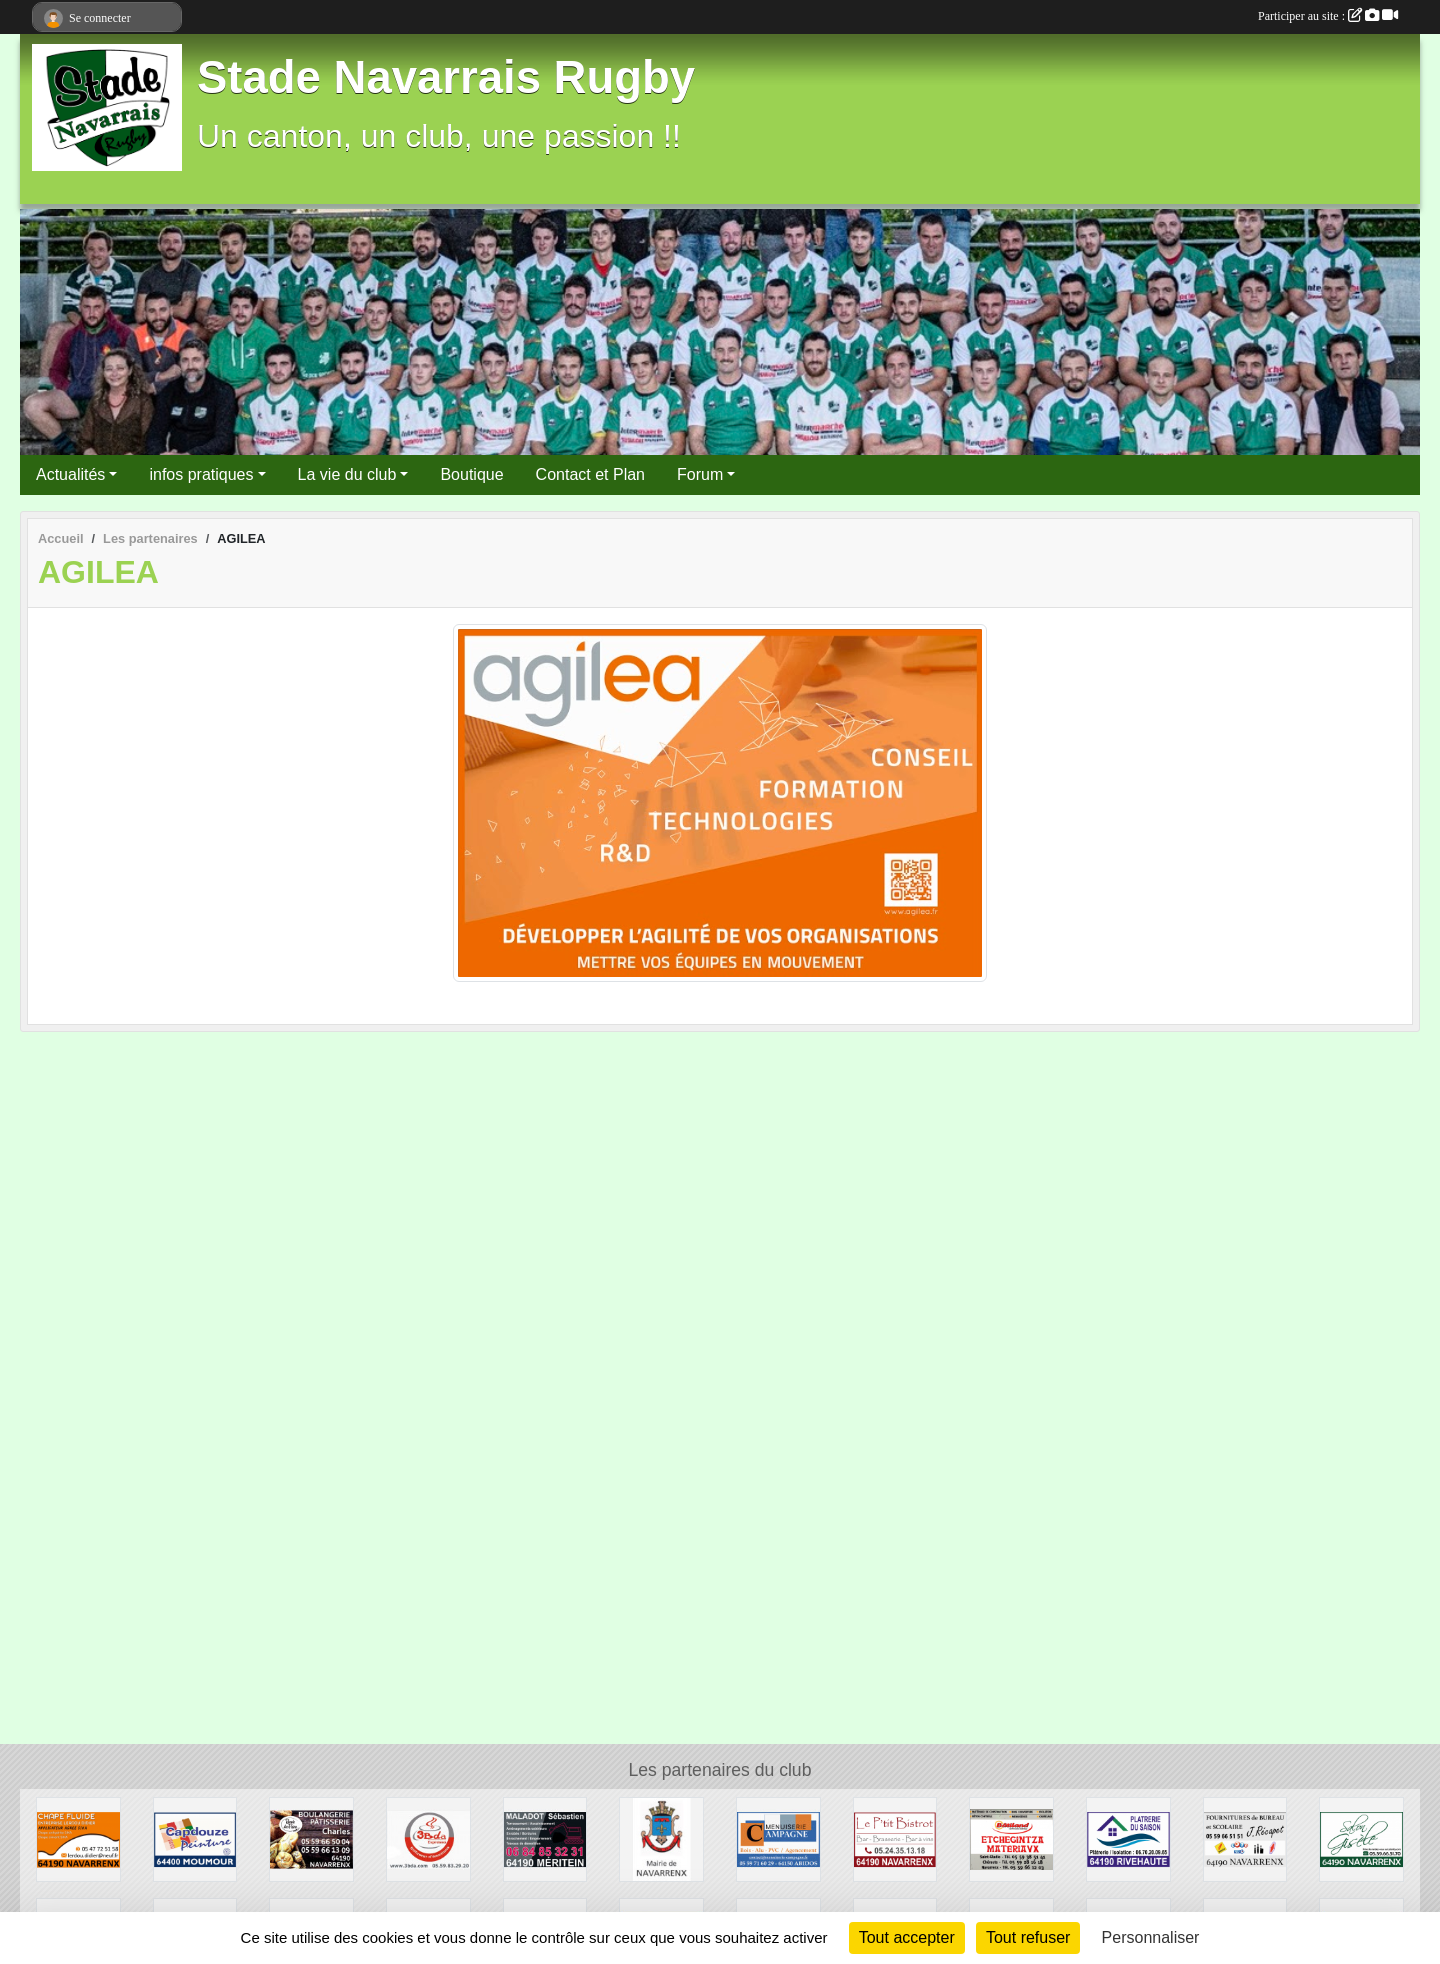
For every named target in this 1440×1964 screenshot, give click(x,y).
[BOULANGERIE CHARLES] (311, 1838)
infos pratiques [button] (201, 474)
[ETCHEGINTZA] (1011, 1838)
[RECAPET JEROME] (1245, 1838)
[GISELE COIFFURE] (1361, 1838)
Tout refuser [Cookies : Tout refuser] (1028, 1937)
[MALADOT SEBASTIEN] (545, 1838)
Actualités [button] (70, 474)
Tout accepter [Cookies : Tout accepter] (907, 1937)
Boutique (471, 474)
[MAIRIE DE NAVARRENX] (661, 1838)
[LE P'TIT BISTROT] (895, 1838)
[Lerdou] (78, 1838)
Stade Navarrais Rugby (446, 77)
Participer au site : (1328, 16)
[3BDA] (428, 1838)
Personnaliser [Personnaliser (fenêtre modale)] (1151, 1937)
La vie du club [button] (347, 474)
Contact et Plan (590, 474)
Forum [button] (700, 474)
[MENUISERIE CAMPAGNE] (778, 1838)
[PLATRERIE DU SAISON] (1128, 1838)
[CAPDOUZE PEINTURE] (195, 1838)
